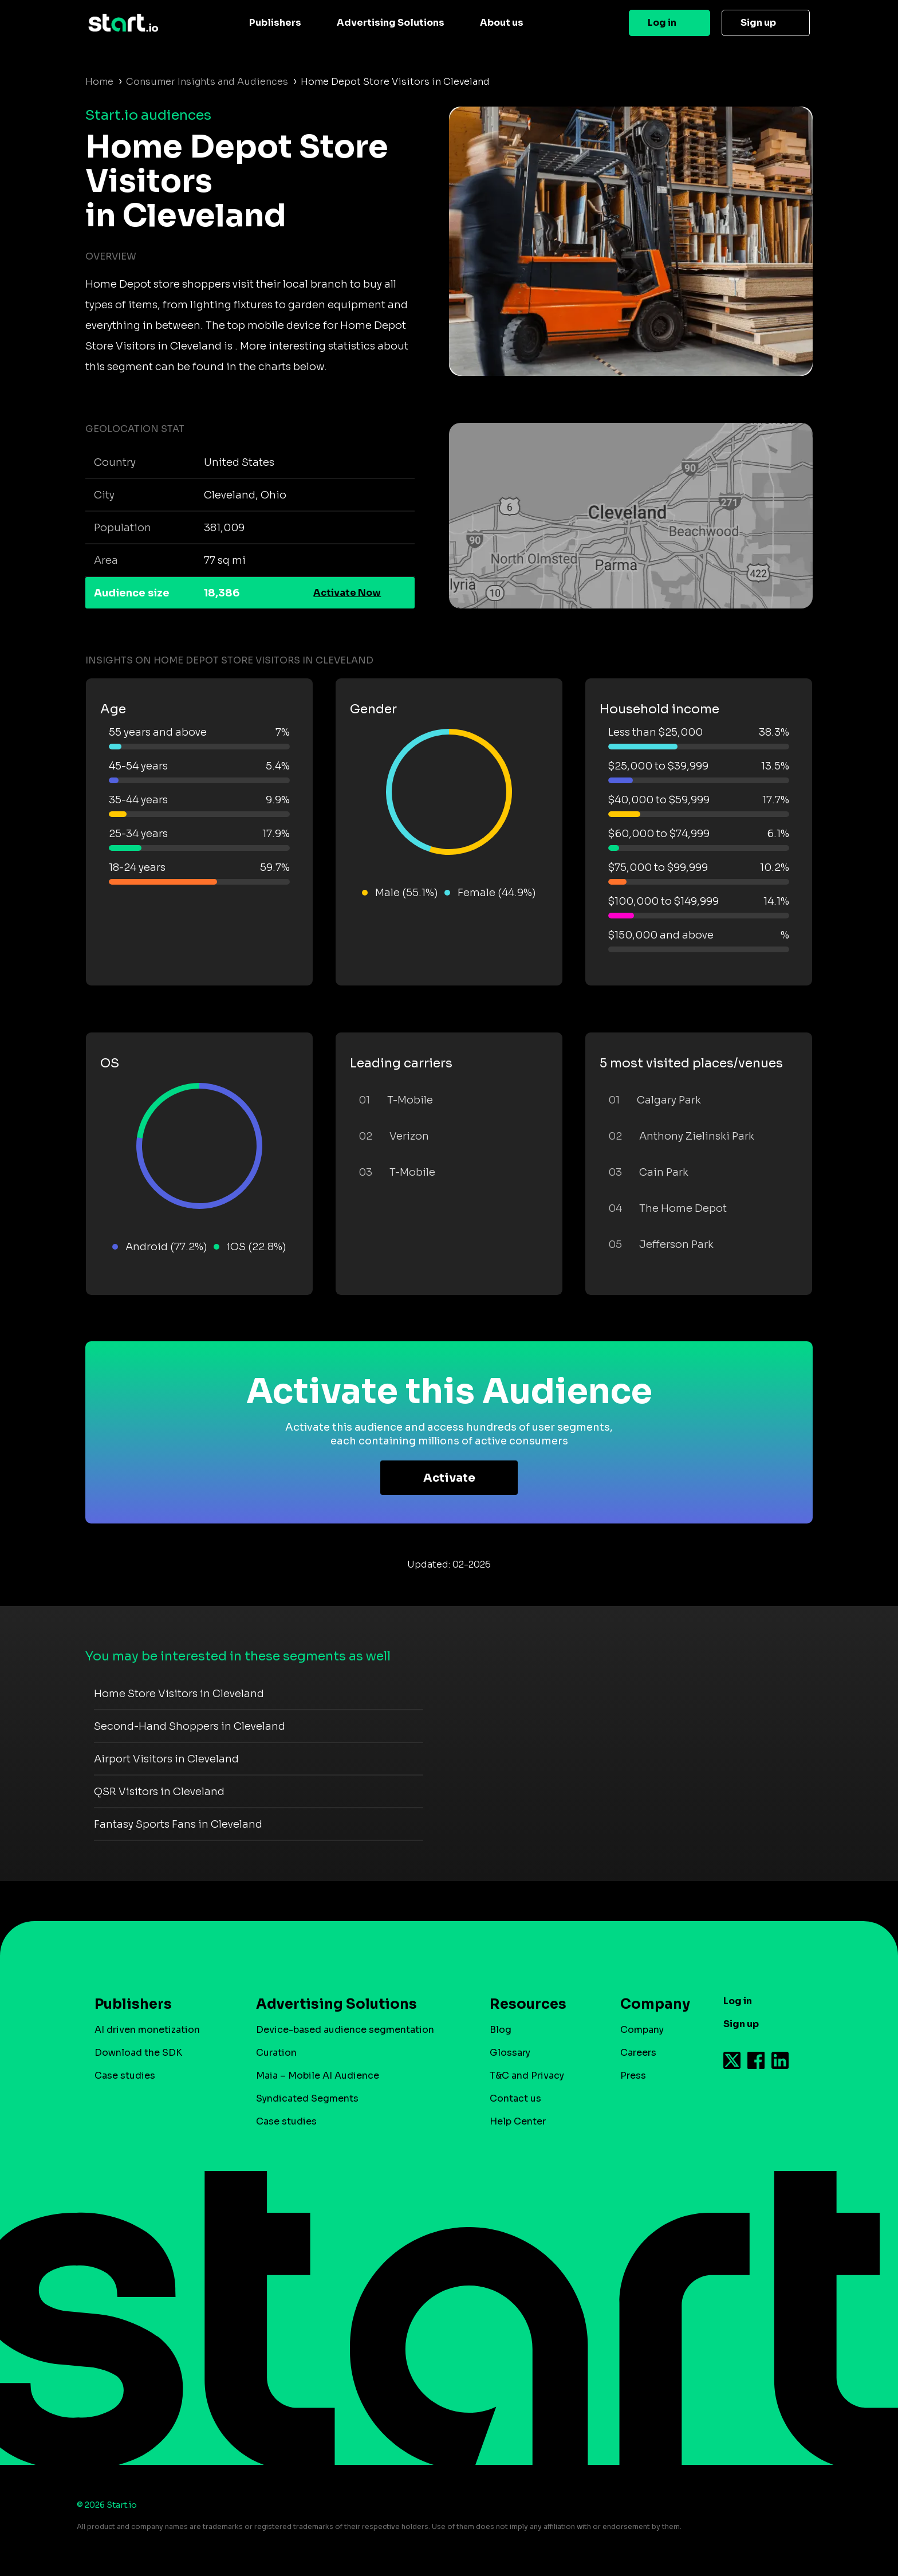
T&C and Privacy (527, 2076)
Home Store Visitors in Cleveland (179, 1693)
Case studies (124, 2076)
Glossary (510, 2053)
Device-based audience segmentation (345, 2030)
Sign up (758, 23)
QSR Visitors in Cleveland (159, 1791)
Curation (276, 2053)
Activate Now (347, 593)
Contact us (515, 2098)
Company (650, 2004)
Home (99, 82)
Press (633, 2076)
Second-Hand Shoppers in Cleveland (189, 1726)
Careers (638, 2053)
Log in (662, 23)
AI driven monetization (147, 2030)
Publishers (275, 23)
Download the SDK (138, 2053)
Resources (528, 2004)
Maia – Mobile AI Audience (317, 2076)
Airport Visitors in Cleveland (166, 1759)
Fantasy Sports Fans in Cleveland (178, 1824)
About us (501, 23)
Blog (500, 2030)
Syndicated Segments (307, 2098)
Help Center (518, 2121)
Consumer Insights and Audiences (207, 82)
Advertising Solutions (390, 23)
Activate (449, 1478)
